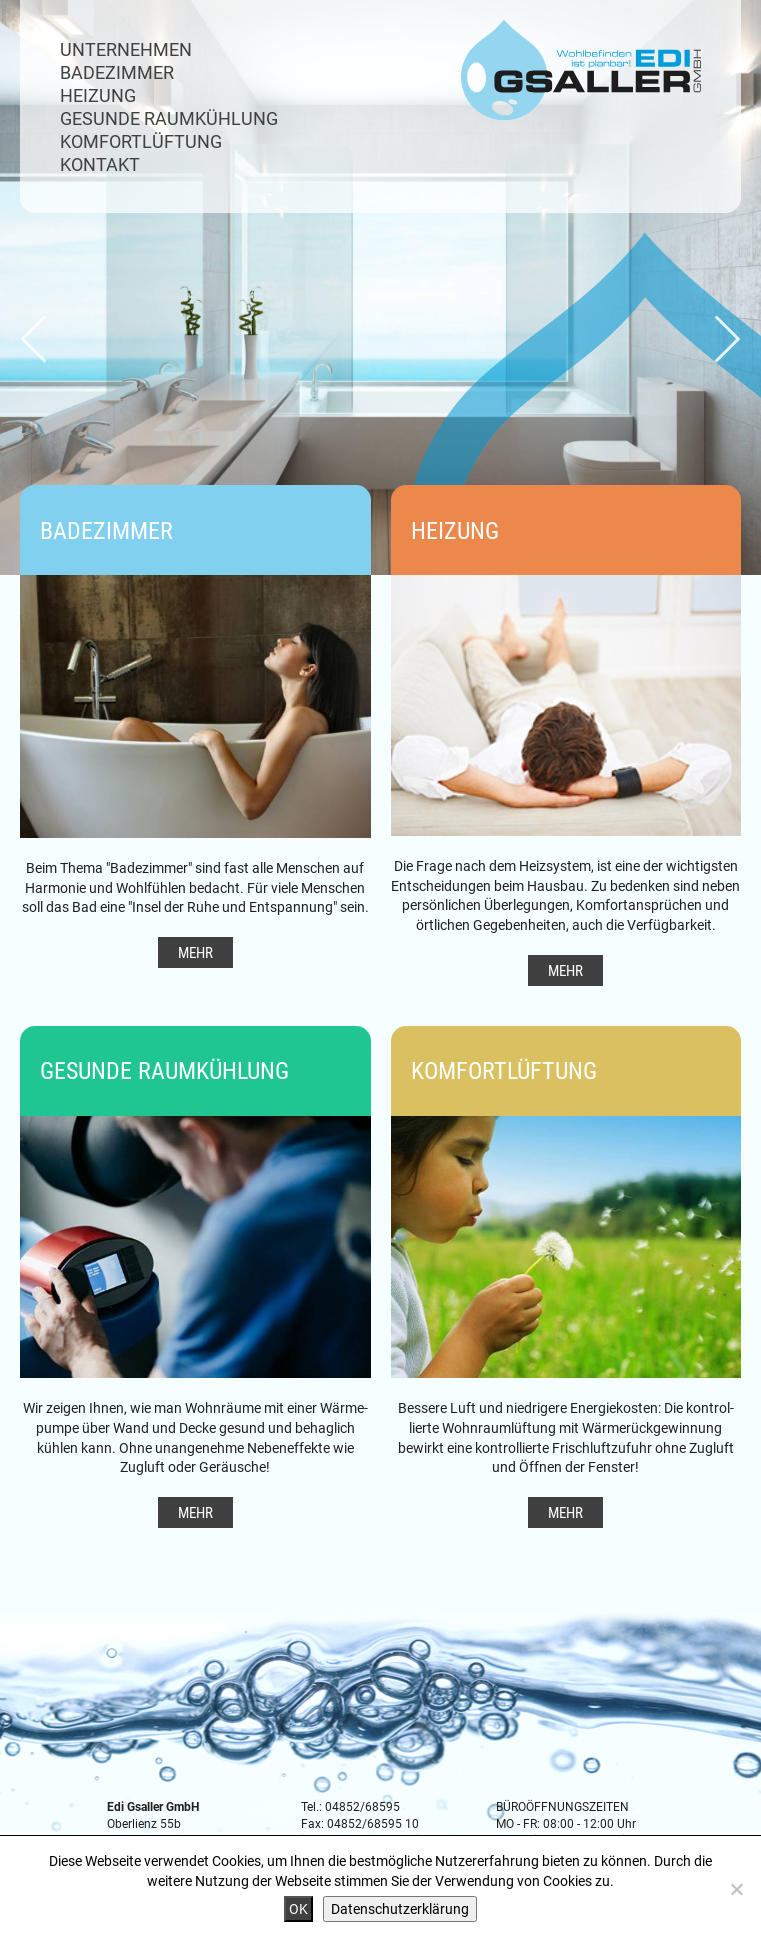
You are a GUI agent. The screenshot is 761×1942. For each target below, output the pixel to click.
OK (298, 1908)
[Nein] (736, 1889)
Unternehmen (126, 49)
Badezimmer (117, 72)
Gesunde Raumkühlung (169, 118)
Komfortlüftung (141, 141)
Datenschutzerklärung (400, 1908)
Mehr (195, 952)
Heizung (98, 95)
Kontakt (100, 164)
